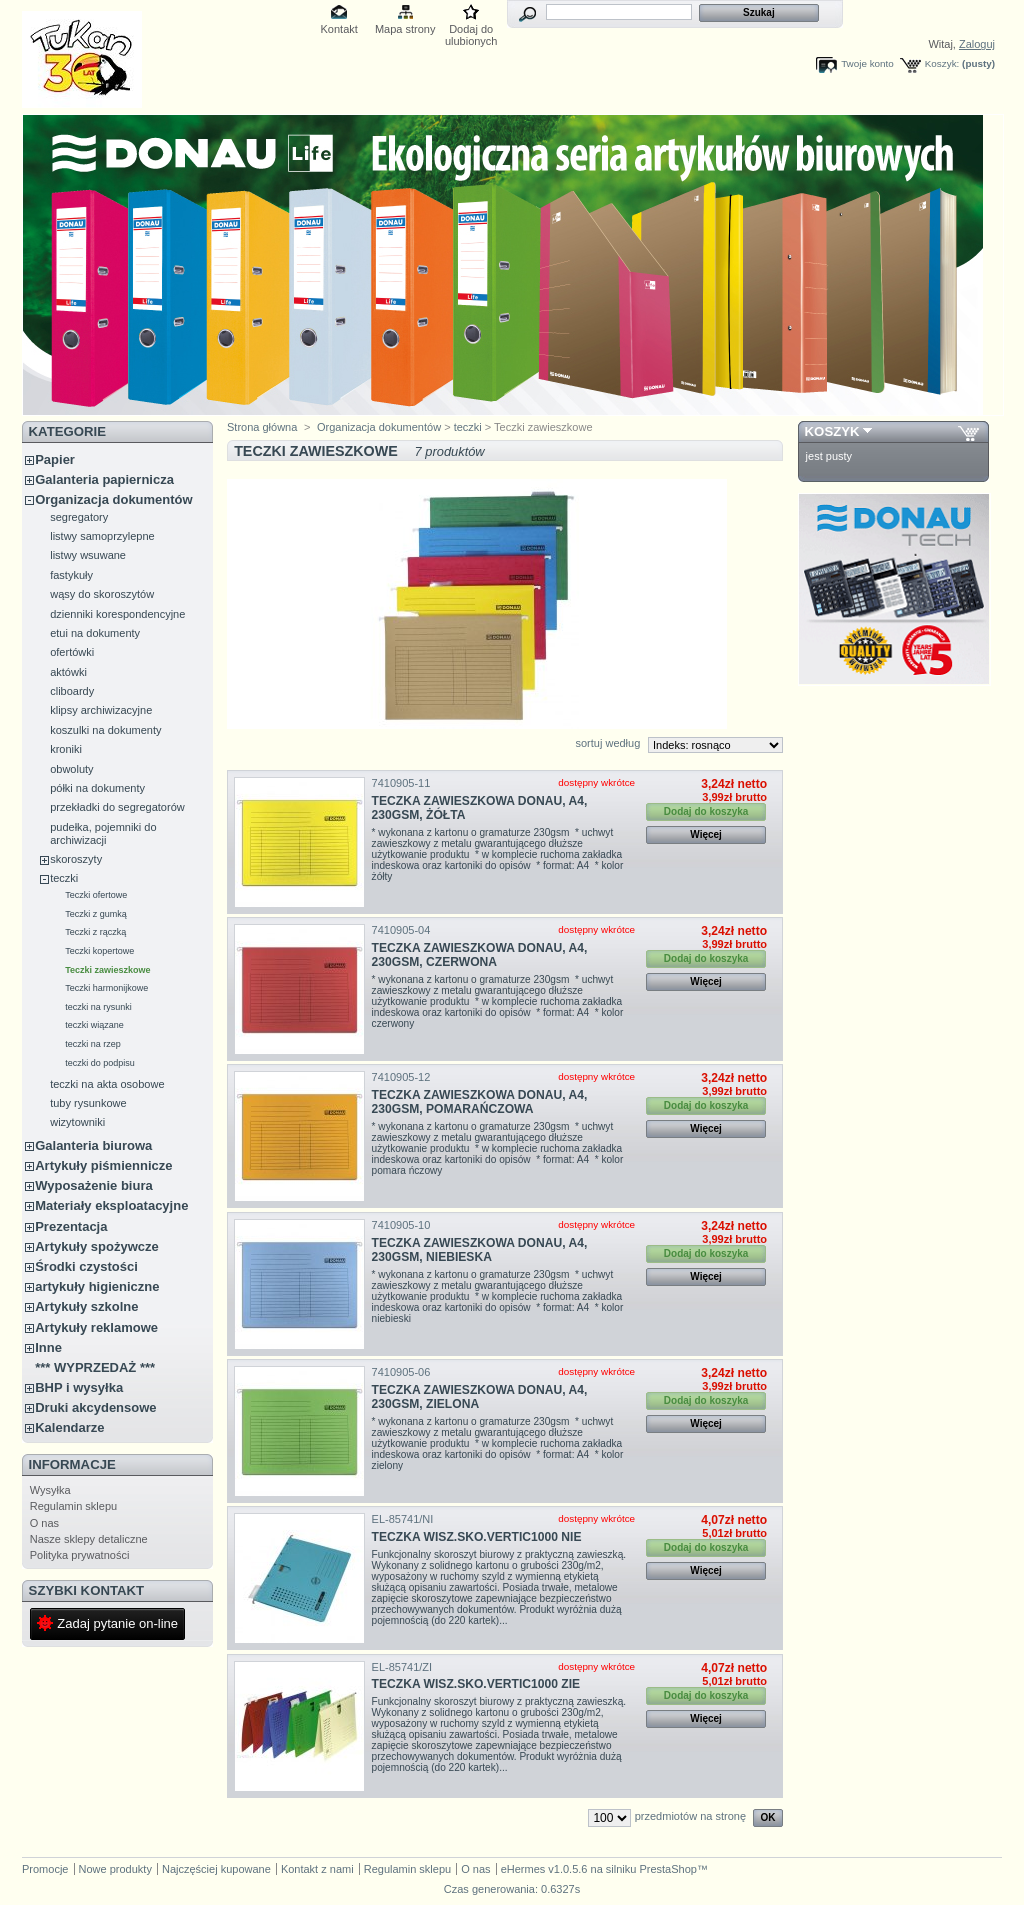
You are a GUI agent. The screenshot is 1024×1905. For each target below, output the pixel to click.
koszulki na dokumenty (105, 730)
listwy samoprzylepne (102, 536)
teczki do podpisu (100, 1063)
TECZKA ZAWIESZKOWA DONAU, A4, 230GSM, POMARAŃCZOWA (480, 1102)
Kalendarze (69, 1427)
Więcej (706, 834)
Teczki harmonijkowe (106, 988)
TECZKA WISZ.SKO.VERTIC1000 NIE (477, 1537)
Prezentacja (71, 1226)
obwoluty (71, 769)
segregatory (79, 517)
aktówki (68, 672)
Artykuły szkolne (86, 1306)
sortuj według (607, 743)
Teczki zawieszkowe (107, 970)
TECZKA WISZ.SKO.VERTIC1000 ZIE (476, 1684)
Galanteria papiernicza (104, 479)
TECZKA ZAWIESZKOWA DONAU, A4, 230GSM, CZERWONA (480, 955)
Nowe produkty (115, 1869)
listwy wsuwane (88, 555)
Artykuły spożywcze (97, 1246)
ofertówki (72, 652)
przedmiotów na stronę (690, 1816)
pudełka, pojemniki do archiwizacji (103, 833)
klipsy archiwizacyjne (101, 710)
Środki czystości (86, 1266)
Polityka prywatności (80, 1555)
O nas (44, 1523)
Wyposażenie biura (94, 1185)
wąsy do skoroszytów (102, 594)
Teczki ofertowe (96, 895)
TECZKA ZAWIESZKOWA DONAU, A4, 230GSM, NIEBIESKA (480, 1250)
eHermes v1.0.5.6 (544, 1869)
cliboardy (72, 691)
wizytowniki (77, 1122)
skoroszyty (76, 859)
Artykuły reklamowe (96, 1327)
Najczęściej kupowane (216, 1869)
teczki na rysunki (98, 1007)
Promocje (45, 1869)
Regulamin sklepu (73, 1506)
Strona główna (262, 427)
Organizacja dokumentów (113, 499)
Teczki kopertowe (99, 951)
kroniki (66, 749)
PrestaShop (667, 1869)
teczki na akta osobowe (107, 1084)
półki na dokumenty (97, 788)
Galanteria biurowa (93, 1145)
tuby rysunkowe (88, 1103)
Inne (48, 1347)
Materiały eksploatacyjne (111, 1205)
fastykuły (71, 575)
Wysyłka (50, 1490)
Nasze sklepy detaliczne (89, 1539)
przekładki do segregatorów (117, 807)
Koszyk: (942, 63)
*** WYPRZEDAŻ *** (95, 1367)
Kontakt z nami (317, 1869)
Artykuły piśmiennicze (103, 1165)
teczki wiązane (94, 1025)
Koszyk (832, 431)
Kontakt (339, 29)
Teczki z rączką (95, 932)
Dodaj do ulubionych (471, 30)
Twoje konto (867, 63)
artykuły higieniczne (97, 1286)
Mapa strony (405, 29)
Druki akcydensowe (95, 1407)
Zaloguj (977, 44)
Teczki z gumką (96, 914)
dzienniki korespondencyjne (117, 614)
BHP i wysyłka (79, 1387)
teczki (64, 878)
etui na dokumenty (95, 633)
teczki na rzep (93, 1044)
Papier (55, 459)
